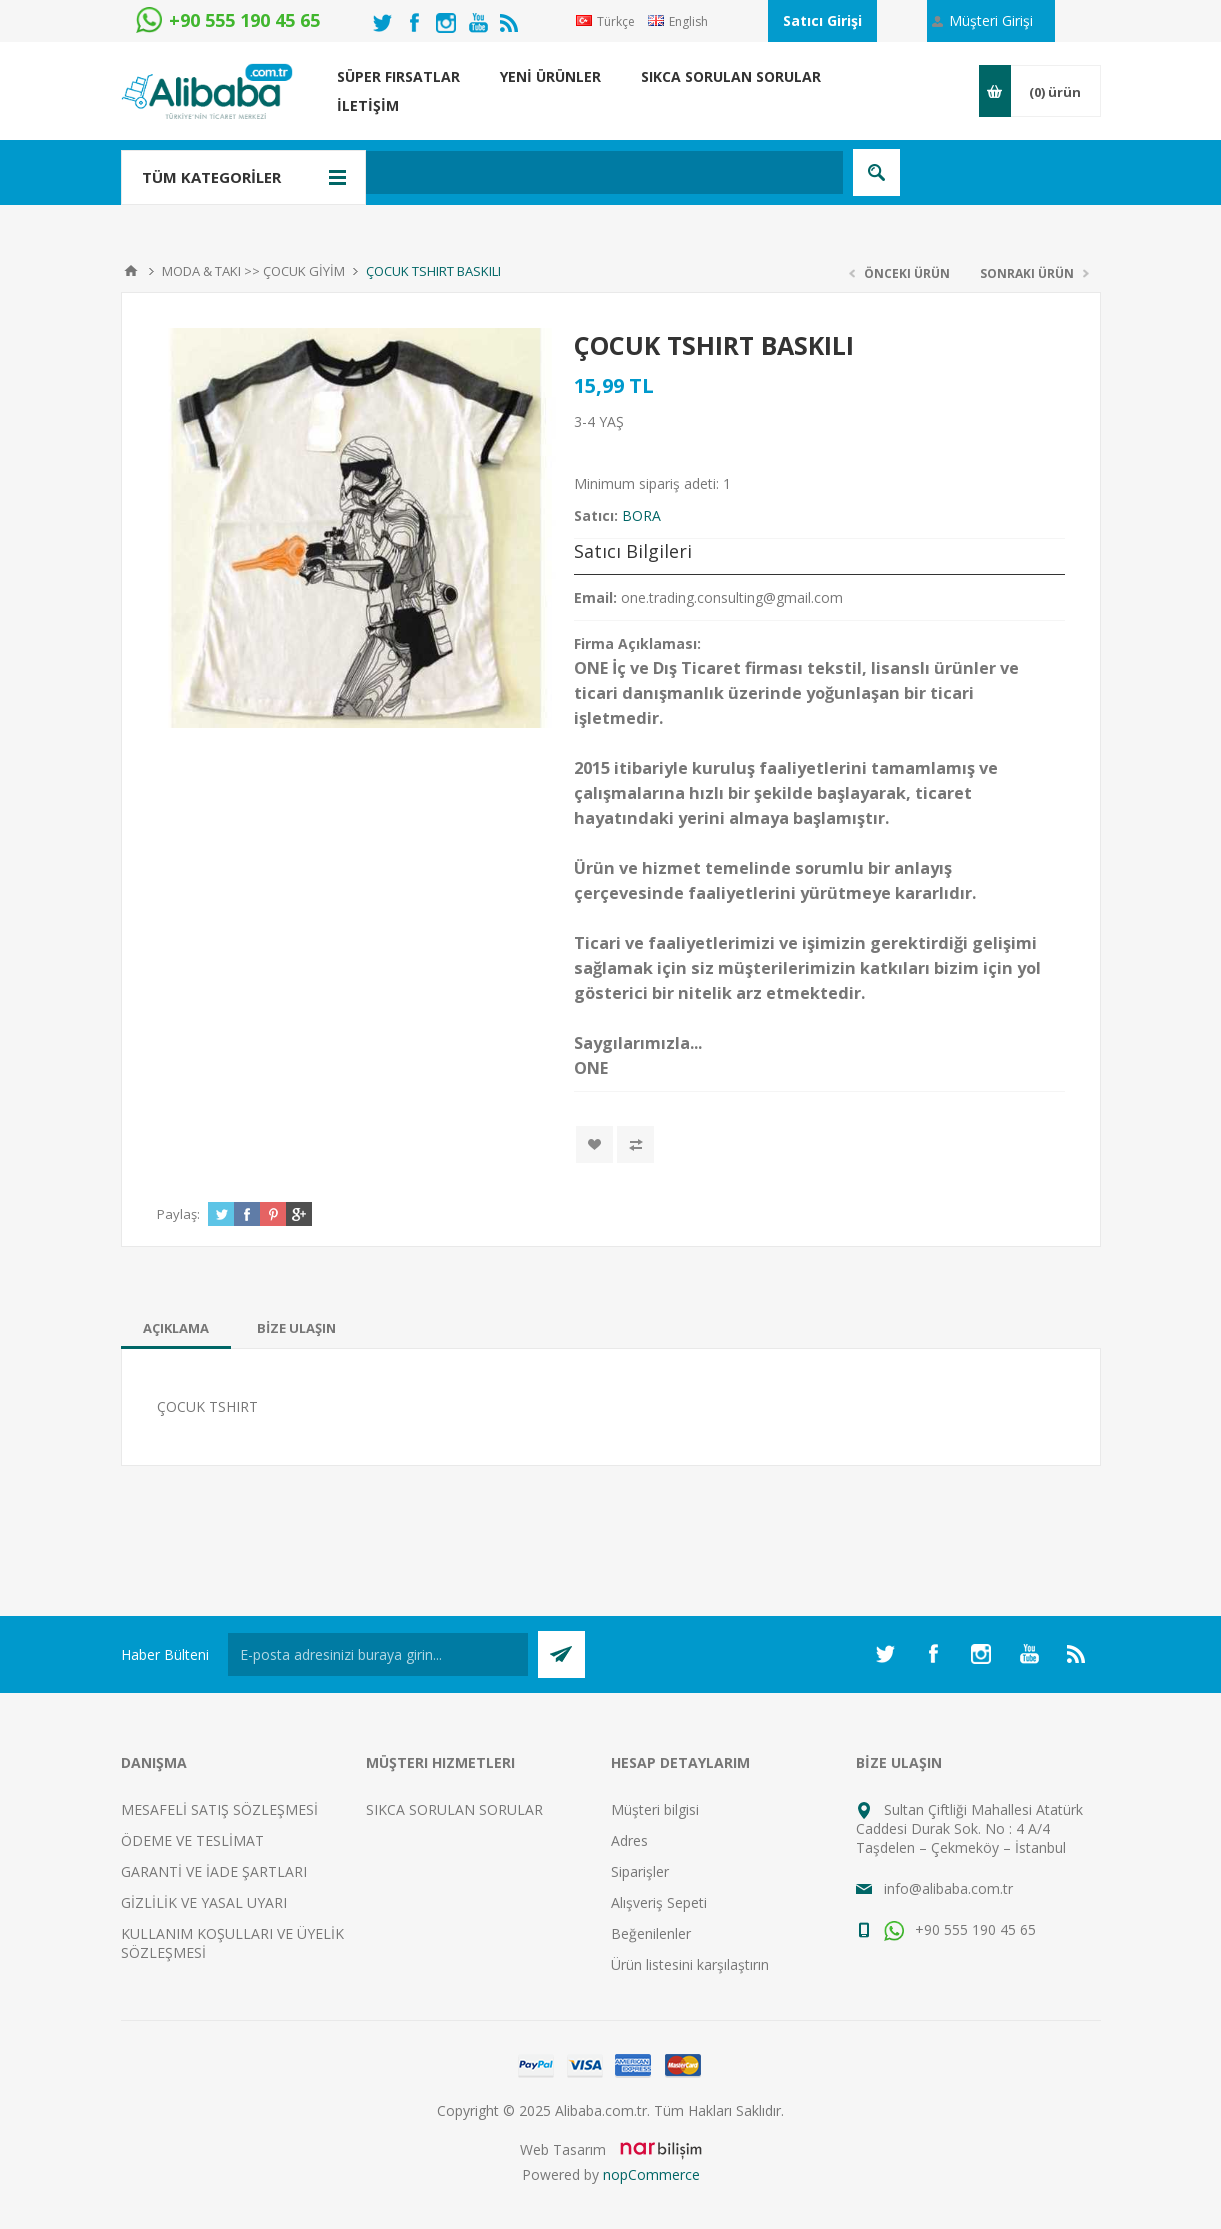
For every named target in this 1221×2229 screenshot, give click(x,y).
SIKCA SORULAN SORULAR (454, 1809)
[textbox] (515, 172)
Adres (629, 1840)
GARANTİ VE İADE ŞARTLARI (214, 1871)
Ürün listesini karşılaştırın (690, 1964)
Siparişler (640, 1871)
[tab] (176, 1328)
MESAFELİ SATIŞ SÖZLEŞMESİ (219, 1809)
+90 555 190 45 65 (960, 1929)
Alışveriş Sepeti (659, 1902)
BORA (641, 515)
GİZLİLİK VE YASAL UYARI (204, 1902)
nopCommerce (651, 2174)
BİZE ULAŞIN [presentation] (296, 1328)
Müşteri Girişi (991, 20)
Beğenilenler (651, 1933)
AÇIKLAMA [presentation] (176, 1328)
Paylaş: (178, 1214)
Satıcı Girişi (822, 20)
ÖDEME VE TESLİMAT (192, 1840)
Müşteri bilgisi (655, 1809)
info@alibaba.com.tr (948, 1888)
